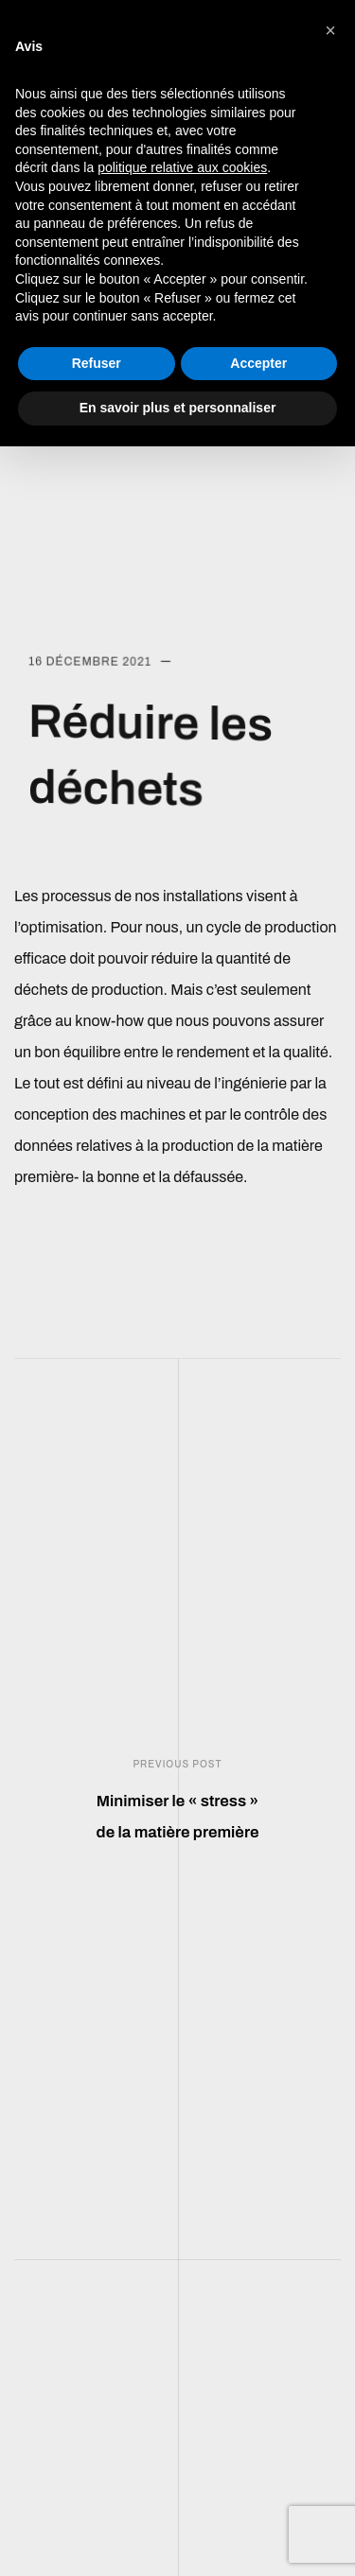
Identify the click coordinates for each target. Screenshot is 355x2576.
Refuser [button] (96, 363)
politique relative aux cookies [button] (182, 167)
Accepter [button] (258, 363)
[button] (330, 30)
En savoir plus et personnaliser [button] (178, 407)
